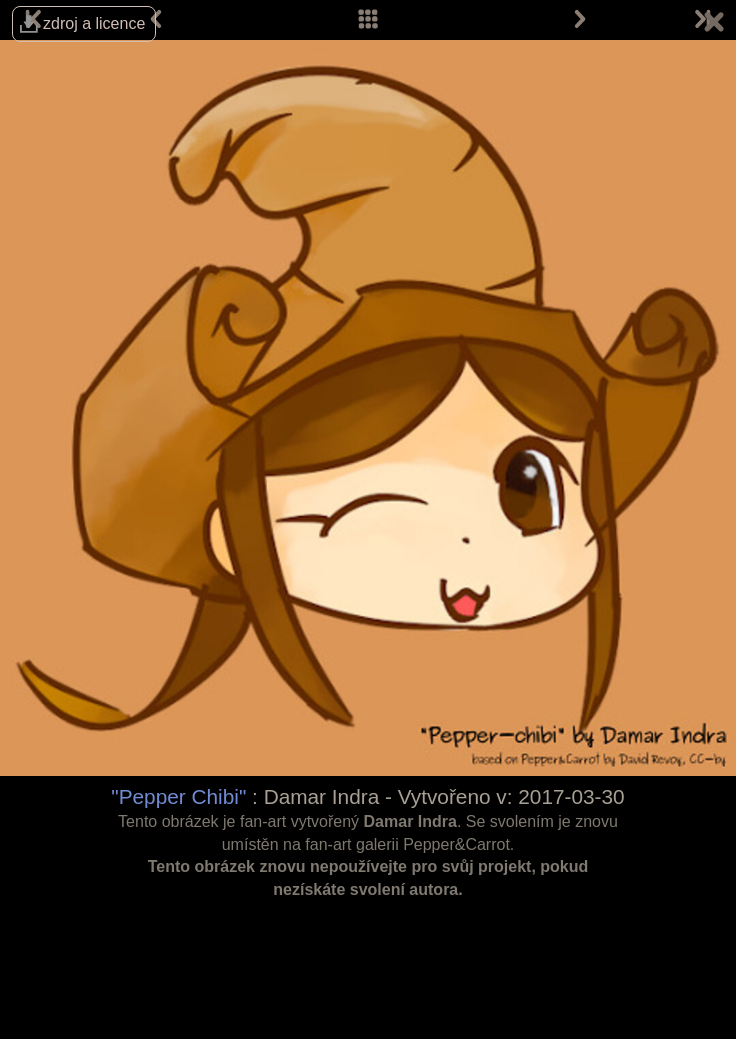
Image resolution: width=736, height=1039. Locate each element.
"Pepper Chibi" (178, 796)
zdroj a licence (94, 23)
